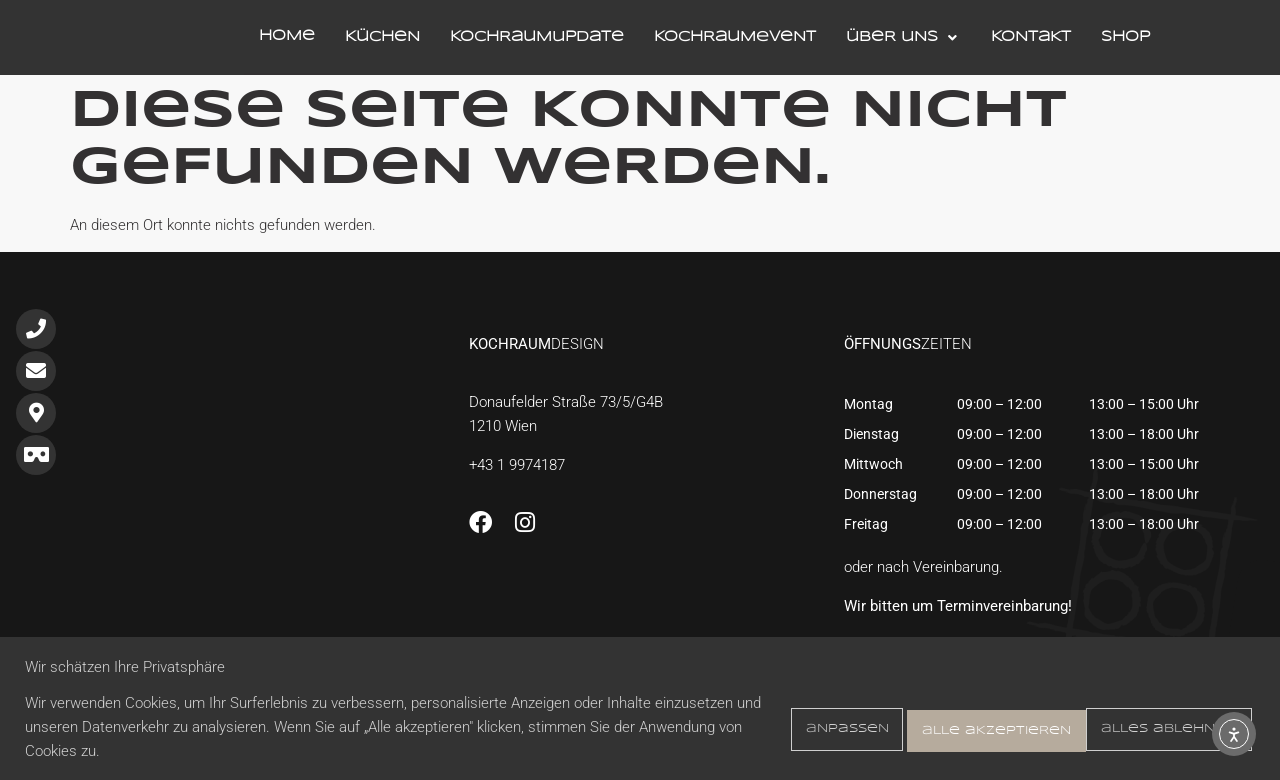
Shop (1125, 38)
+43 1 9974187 (517, 465)
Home (287, 37)
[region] (640, 708)
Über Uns (903, 38)
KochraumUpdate (537, 38)
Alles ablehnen (961, 726)
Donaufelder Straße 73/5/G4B (566, 402)
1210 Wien (503, 426)
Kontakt (1031, 38)
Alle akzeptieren (1157, 726)
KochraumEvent (735, 38)
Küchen (382, 38)
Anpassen (797, 726)
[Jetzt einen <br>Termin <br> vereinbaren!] (1175, 610)
